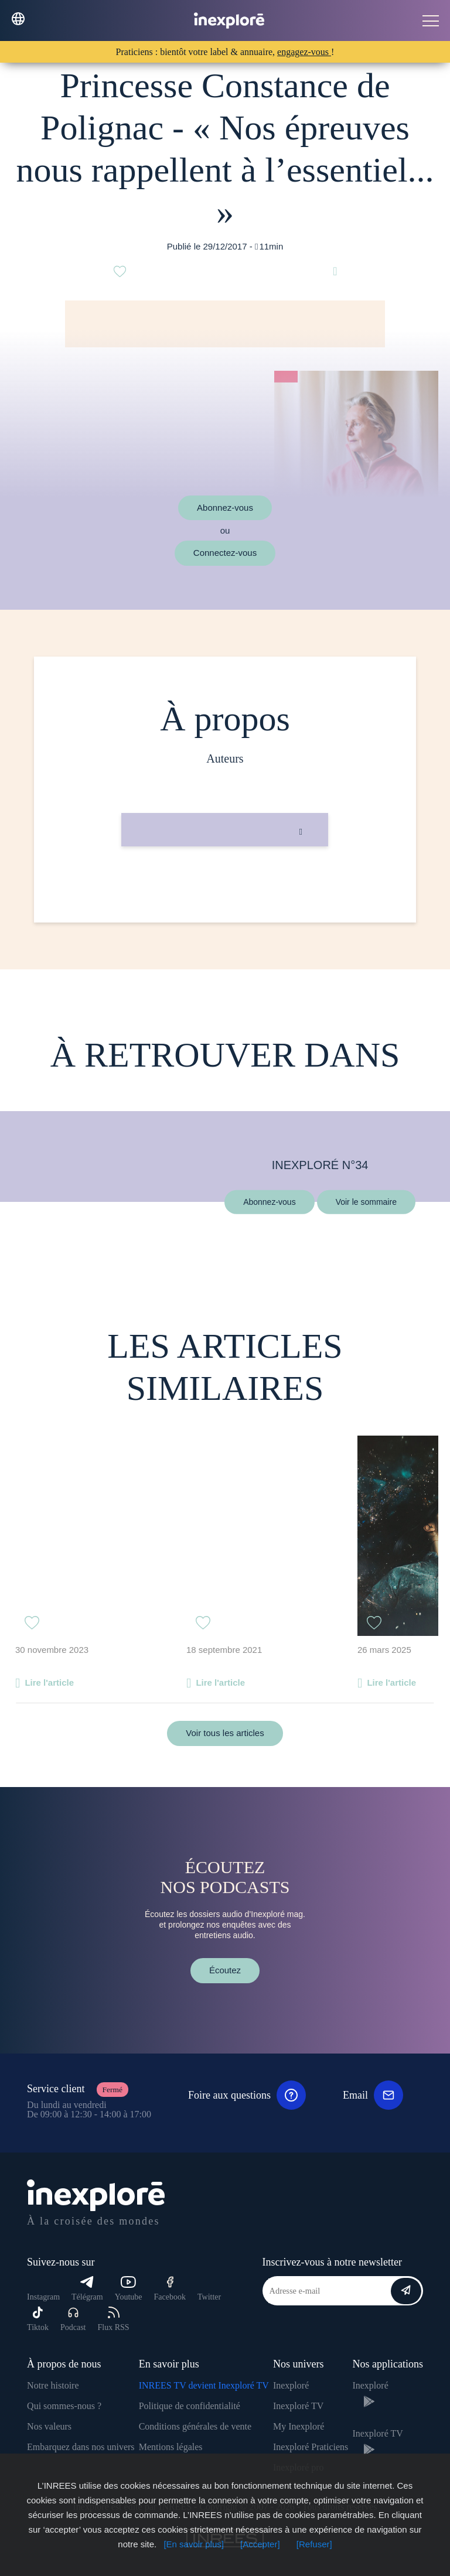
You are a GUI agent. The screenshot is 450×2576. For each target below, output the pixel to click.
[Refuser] (314, 2544)
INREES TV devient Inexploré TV (204, 2385)
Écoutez (225, 1970)
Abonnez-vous (225, 508)
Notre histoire (53, 2385)
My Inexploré (299, 2426)
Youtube (128, 2288)
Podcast (73, 2319)
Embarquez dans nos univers (81, 2447)
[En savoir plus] (193, 2544)
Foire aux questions (247, 2095)
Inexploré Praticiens (310, 2447)
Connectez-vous (225, 553)
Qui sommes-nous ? (64, 2406)
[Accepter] (260, 2544)
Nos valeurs (49, 2426)
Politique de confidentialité (189, 2406)
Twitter (209, 2297)
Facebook (170, 2288)
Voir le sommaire (366, 1201)
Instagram (43, 2297)
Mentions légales (171, 2447)
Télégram (87, 2288)
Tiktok (38, 2319)
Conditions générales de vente (195, 2426)
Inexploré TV (298, 2406)
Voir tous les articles (225, 1733)
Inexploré (291, 2385)
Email (373, 2095)
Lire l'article (49, 1682)
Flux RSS (113, 2319)
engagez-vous (304, 52)
